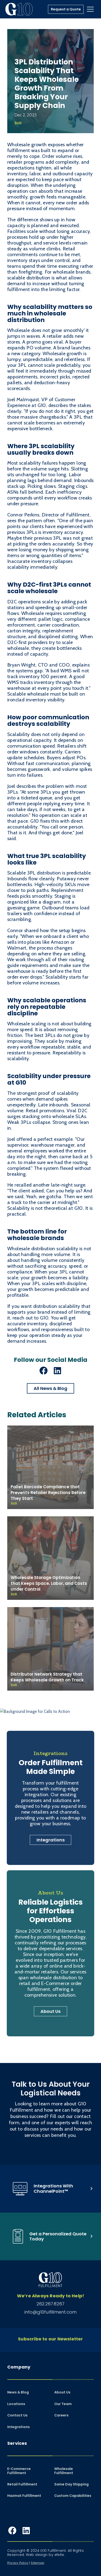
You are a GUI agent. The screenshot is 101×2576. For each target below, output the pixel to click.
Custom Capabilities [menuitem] (72, 2496)
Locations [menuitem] (16, 2404)
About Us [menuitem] (62, 2392)
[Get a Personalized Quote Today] (50, 2236)
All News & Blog (50, 1388)
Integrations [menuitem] (18, 2427)
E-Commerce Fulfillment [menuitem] (19, 2471)
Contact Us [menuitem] (17, 2415)
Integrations (51, 1840)
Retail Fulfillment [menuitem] (22, 2484)
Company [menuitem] (18, 2367)
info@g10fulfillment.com (50, 2312)
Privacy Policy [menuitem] (17, 2562)
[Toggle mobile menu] (90, 9)
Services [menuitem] (17, 2443)
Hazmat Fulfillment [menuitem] (24, 2496)
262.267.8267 (50, 2304)
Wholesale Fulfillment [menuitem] (63, 2471)
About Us (50, 2011)
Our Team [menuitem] (63, 2404)
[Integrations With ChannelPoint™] (50, 2188)
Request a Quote (66, 9)
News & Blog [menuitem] (18, 2392)
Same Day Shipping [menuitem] (71, 2484)
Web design (36, 2554)
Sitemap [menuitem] (37, 2562)
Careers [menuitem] (61, 2415)
